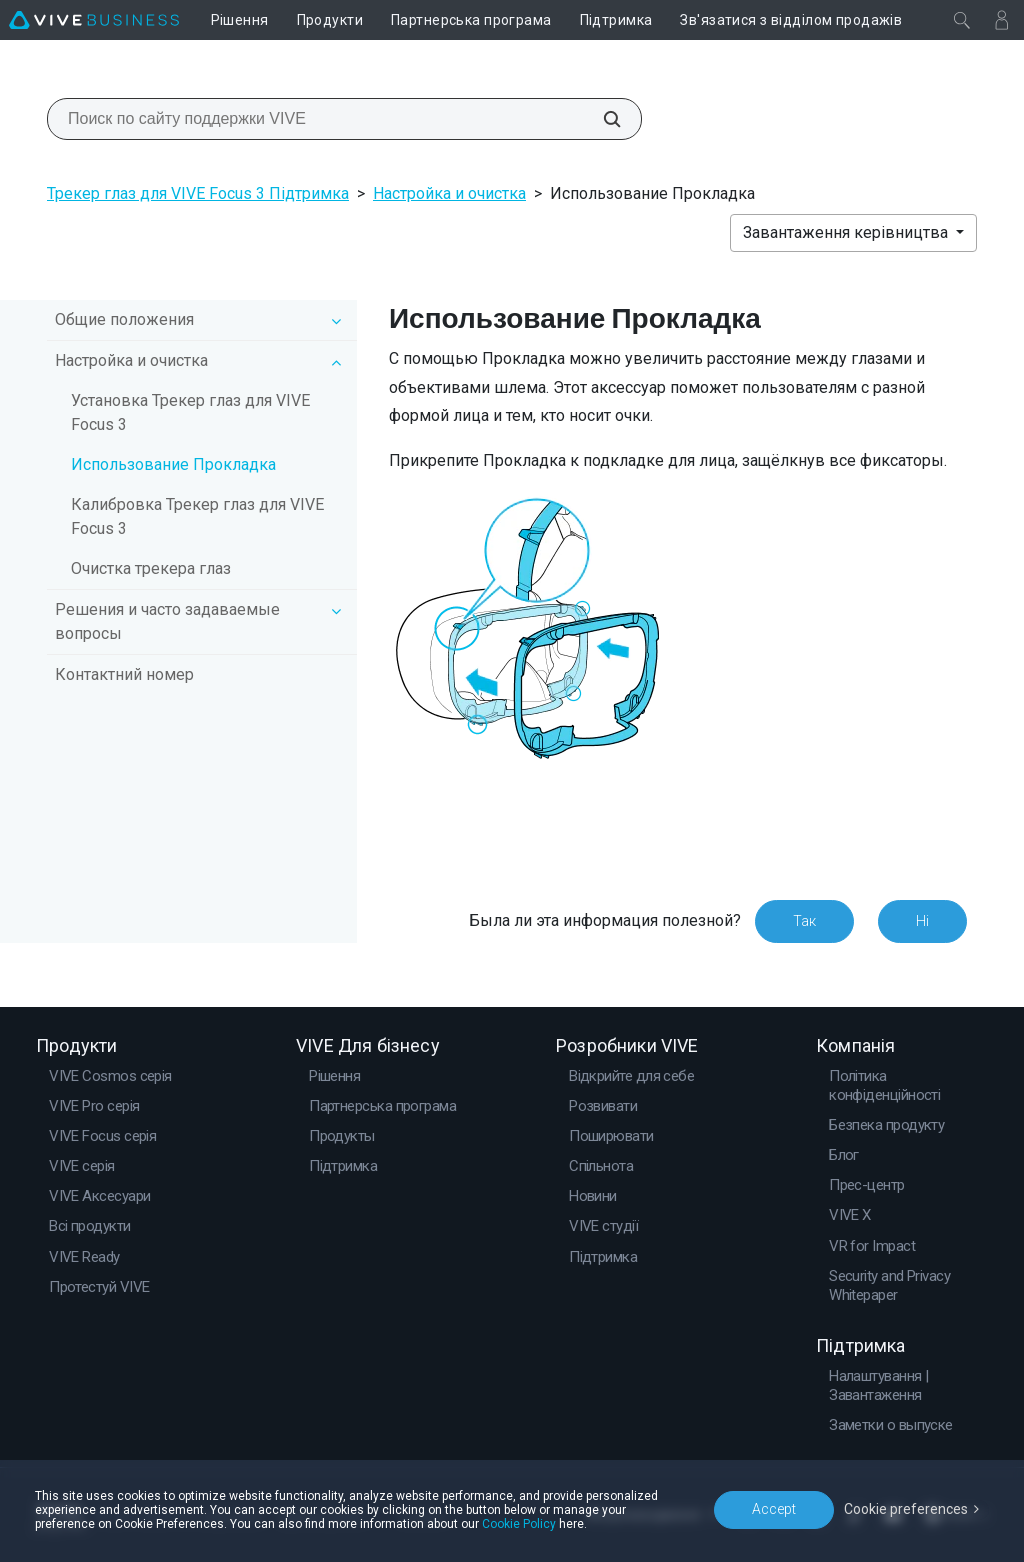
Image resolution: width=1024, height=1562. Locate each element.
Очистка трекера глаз (151, 568)
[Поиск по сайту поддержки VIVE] (601, 119)
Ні (922, 921)
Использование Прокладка (173, 464)
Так (804, 921)
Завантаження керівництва (847, 232)
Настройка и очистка (449, 193)
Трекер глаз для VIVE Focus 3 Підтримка (198, 193)
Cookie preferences (906, 1509)
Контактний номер (124, 674)
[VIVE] (94, 20)
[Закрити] (962, 20)
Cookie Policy (519, 1524)
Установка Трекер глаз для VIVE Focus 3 (190, 412)
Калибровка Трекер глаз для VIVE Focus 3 (197, 516)
